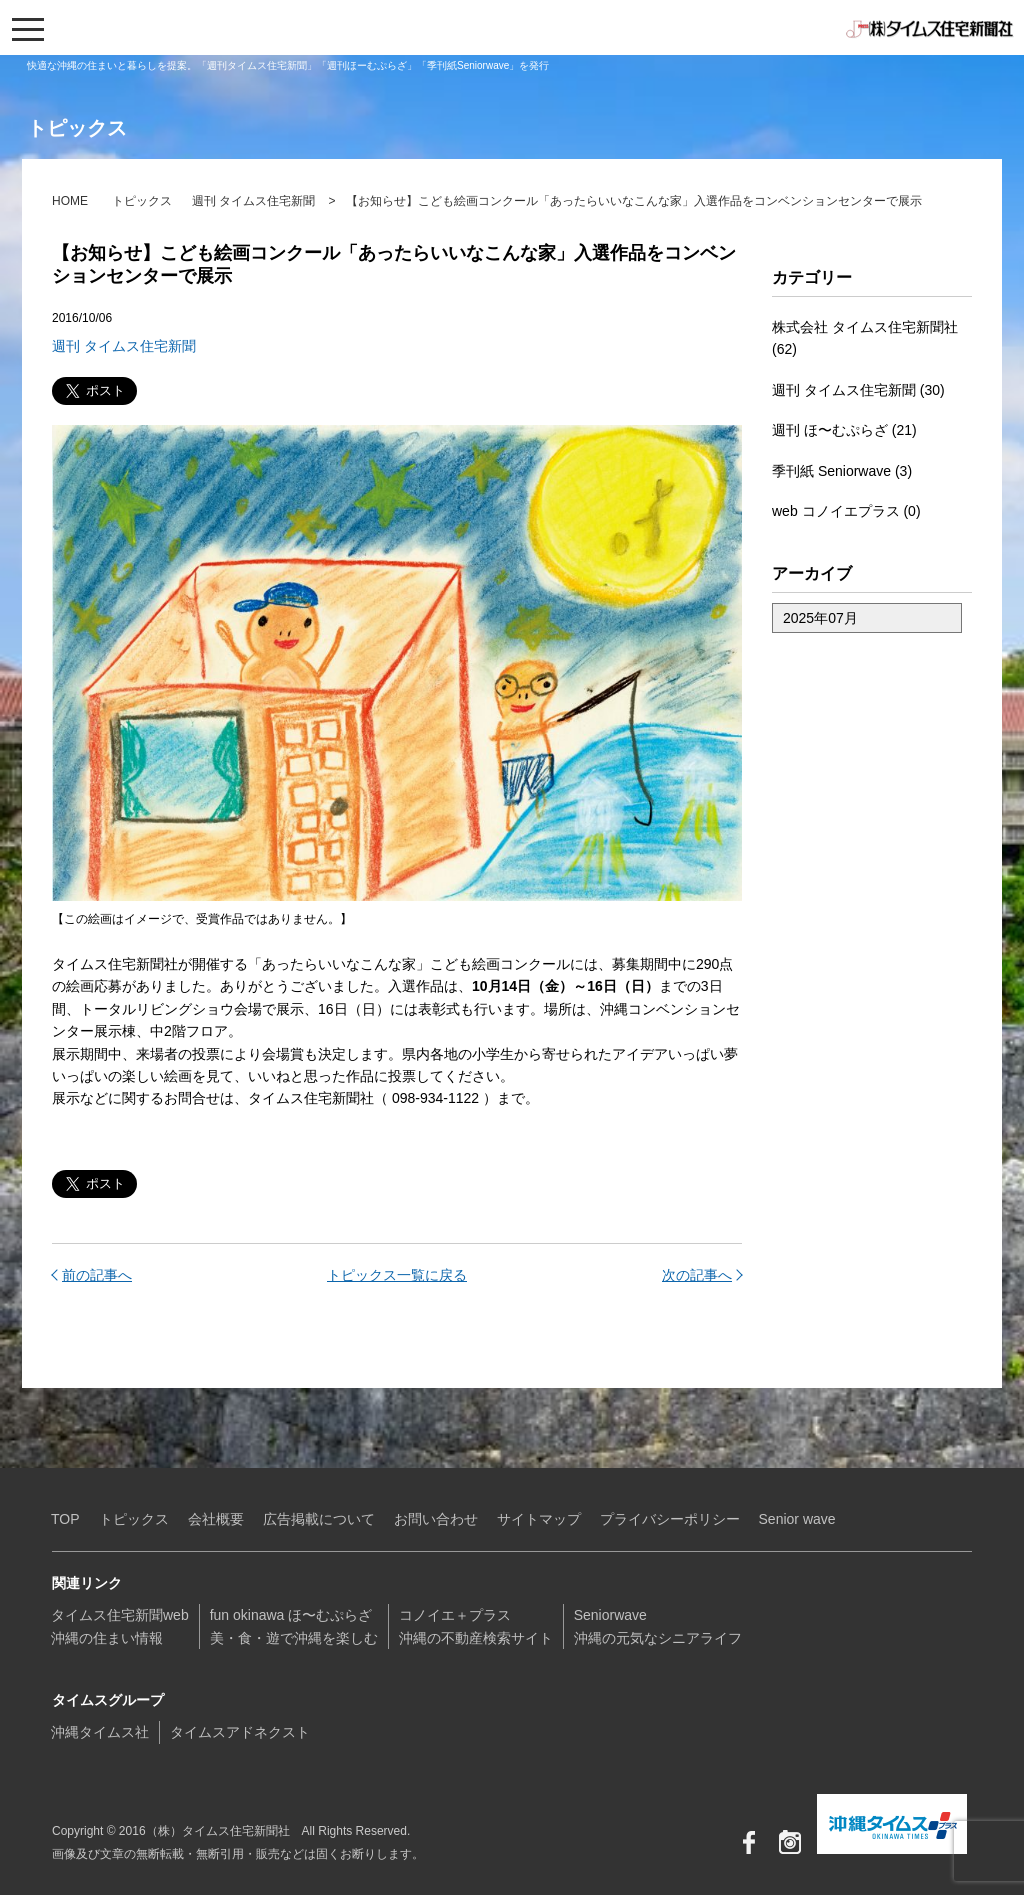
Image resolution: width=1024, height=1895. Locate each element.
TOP (65, 1519)
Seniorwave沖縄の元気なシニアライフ (658, 1626)
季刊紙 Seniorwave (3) (842, 471)
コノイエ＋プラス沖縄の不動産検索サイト (476, 1626)
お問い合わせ (436, 1519)
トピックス (142, 201)
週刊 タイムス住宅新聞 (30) (858, 390)
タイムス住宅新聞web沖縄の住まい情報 (120, 1626)
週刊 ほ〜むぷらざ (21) (844, 430)
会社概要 (216, 1519)
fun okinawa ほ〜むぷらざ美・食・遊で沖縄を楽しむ (294, 1626)
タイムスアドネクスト (240, 1732)
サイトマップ (539, 1519)
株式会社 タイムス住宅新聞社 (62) (865, 338)
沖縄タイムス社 (100, 1732)
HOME (70, 201)
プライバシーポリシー (670, 1519)
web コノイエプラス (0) (846, 511)
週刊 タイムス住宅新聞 (253, 201)
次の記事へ (697, 1275)
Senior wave (797, 1519)
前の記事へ (97, 1275)
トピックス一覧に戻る (397, 1275)
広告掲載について (319, 1519)
